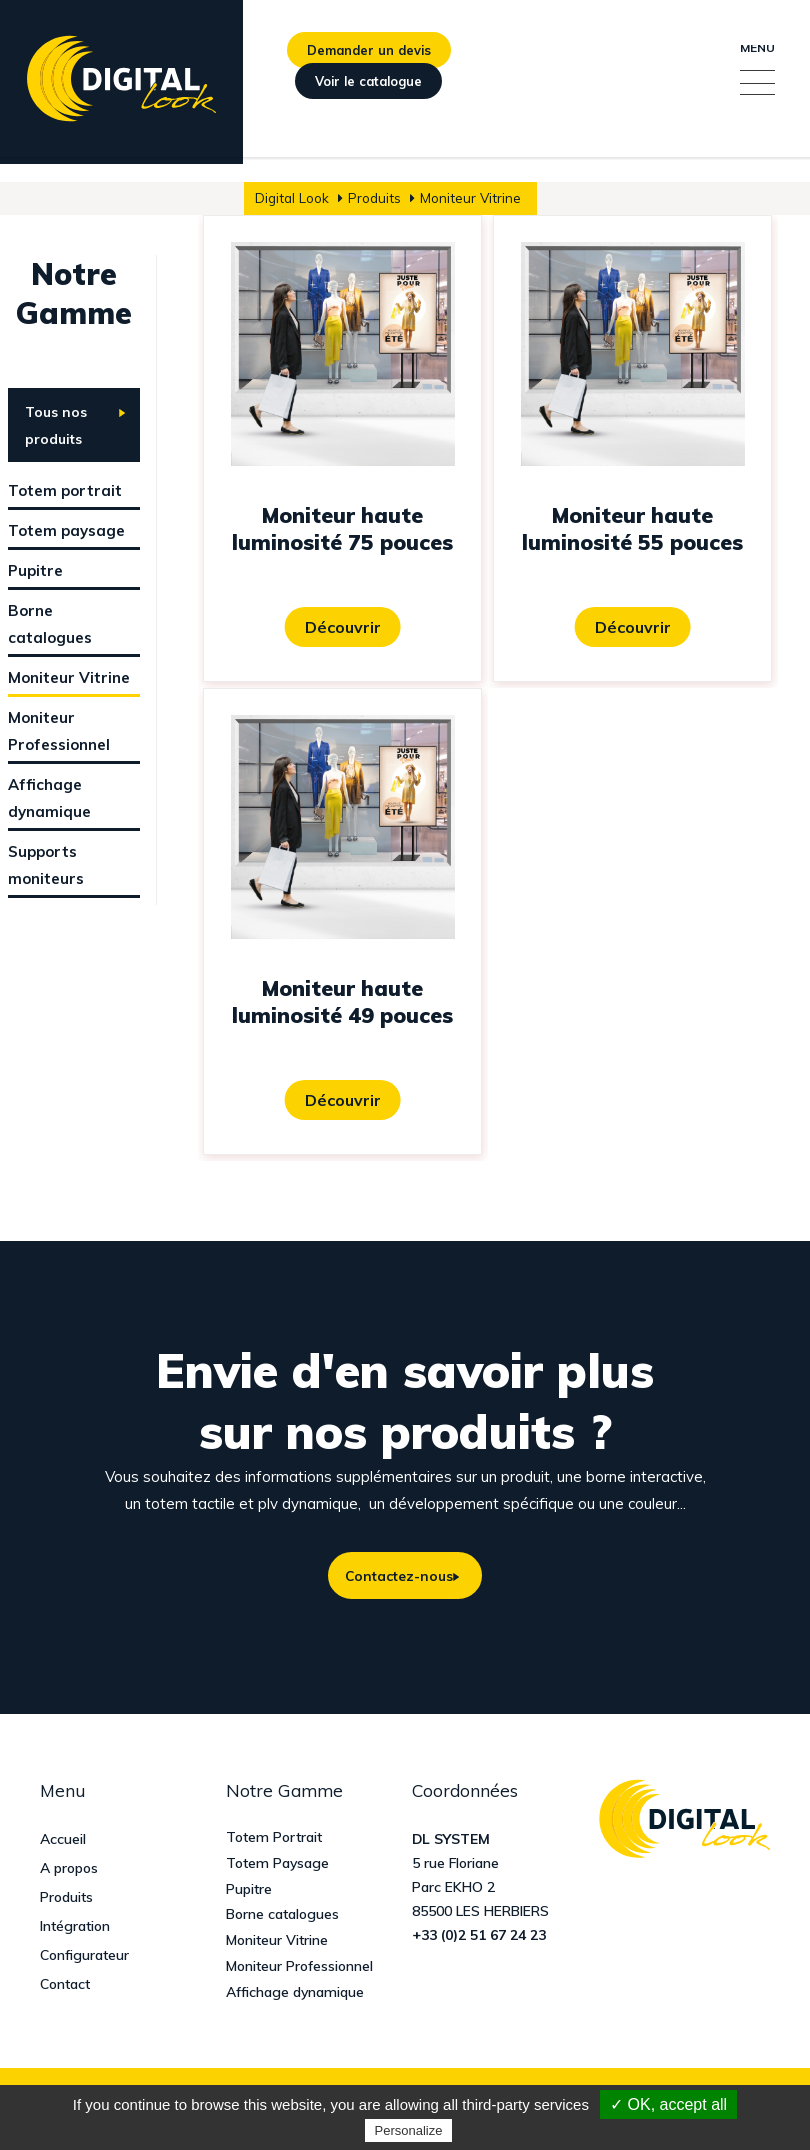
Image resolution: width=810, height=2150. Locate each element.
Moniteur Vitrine (277, 1943)
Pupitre (249, 1891)
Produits (374, 197)
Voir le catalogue (368, 102)
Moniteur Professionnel (299, 1969)
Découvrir (343, 627)
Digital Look (292, 197)
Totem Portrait (274, 1839)
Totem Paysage (277, 1865)
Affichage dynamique (295, 1995)
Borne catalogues (282, 1917)
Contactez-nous (395, 1577)
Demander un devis (369, 57)
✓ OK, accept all (668, 2104)
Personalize (409, 2130)
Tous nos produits (56, 425)
